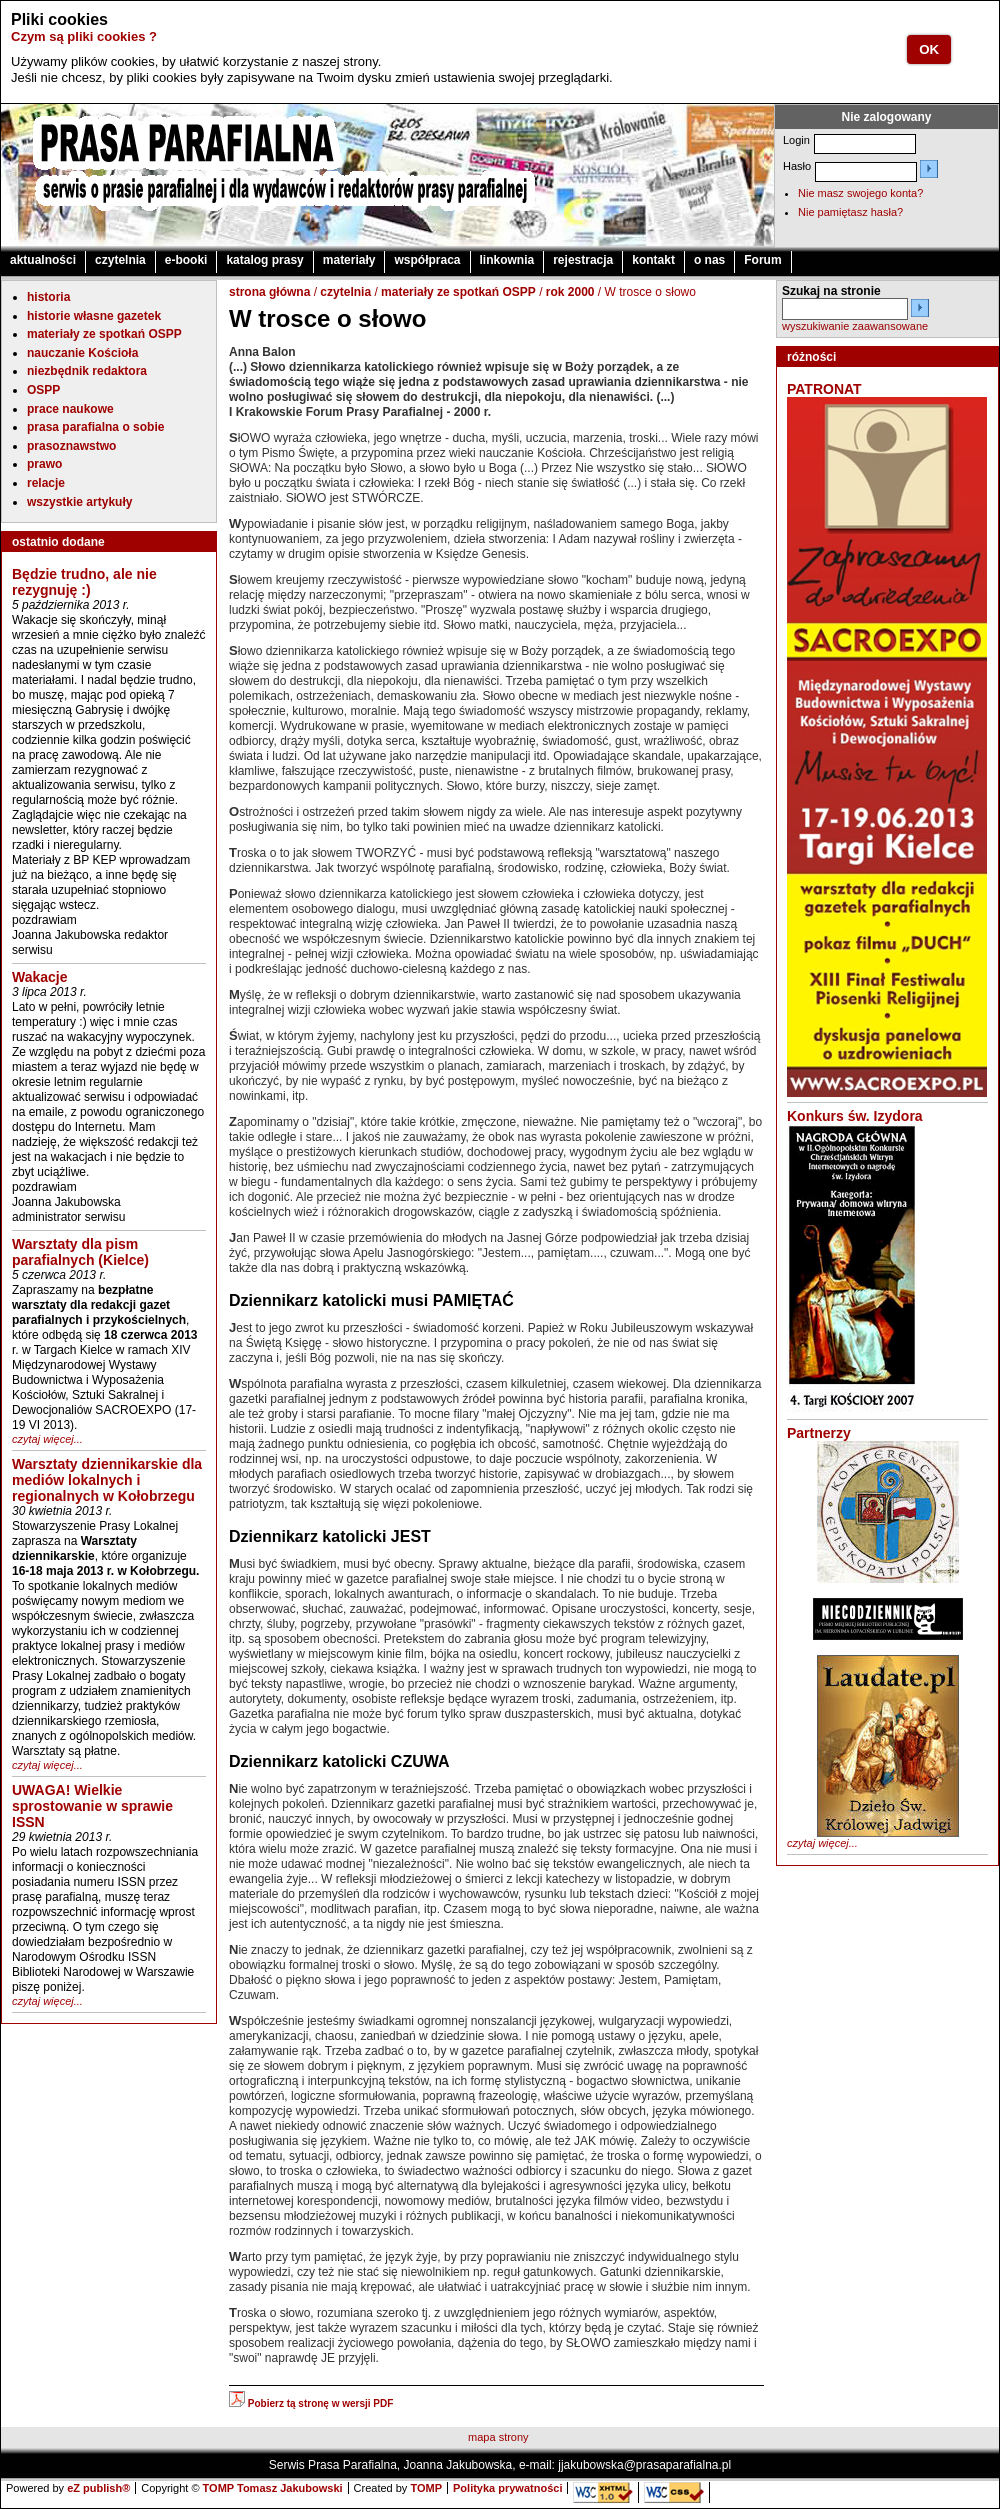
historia (48, 297)
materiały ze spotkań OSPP (104, 334)
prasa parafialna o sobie (95, 427)
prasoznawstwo (71, 446)
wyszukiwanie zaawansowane (855, 326)
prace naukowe (70, 409)
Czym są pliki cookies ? (84, 36)
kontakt (653, 260)
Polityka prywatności (507, 2488)
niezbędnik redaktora (87, 371)
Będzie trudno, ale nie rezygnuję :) (84, 582)
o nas (709, 260)
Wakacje (40, 977)
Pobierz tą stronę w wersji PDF (311, 2403)
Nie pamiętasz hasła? (850, 212)
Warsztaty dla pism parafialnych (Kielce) (80, 1252)
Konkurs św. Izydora (855, 1116)
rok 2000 (570, 292)
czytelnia (120, 260)
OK (929, 49)
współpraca (427, 260)
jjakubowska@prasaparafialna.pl (644, 2465)
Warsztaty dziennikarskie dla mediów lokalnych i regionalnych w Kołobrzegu (107, 1480)
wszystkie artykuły (79, 502)
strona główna (269, 292)
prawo (44, 464)
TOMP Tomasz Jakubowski (273, 2488)
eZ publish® (98, 2488)
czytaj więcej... (47, 1439)
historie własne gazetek (94, 316)
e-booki (186, 260)
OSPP (43, 390)
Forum (762, 260)
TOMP (426, 2488)
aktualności (43, 260)
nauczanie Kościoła (82, 353)
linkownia (507, 260)
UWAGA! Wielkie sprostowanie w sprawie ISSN (92, 1806)
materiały (349, 260)
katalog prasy (264, 260)
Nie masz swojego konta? (860, 193)
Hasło (797, 166)
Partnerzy (819, 1433)
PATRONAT (824, 389)
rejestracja (583, 260)
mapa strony (498, 2437)
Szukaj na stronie (831, 291)
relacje (46, 483)
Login (796, 140)
